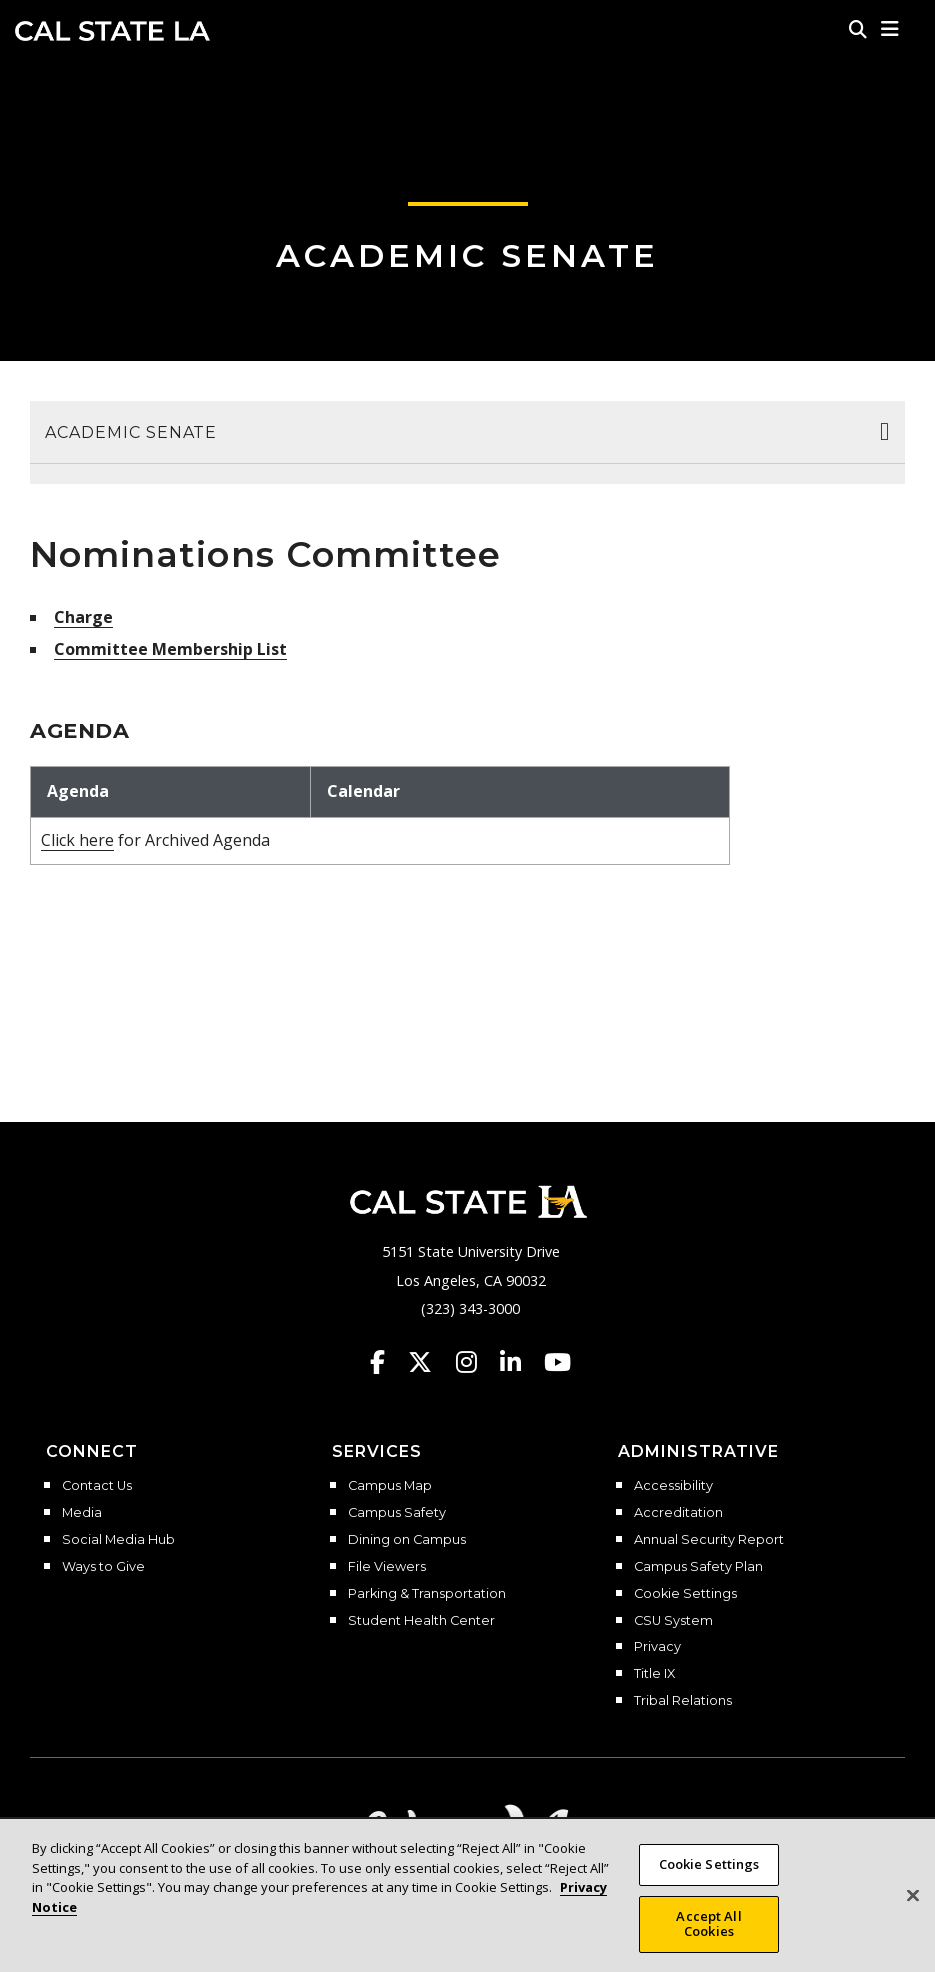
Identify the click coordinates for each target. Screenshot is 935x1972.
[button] (890, 29)
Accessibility (673, 1486)
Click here (77, 840)
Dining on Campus (407, 1540)
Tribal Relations (683, 1701)
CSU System (673, 1621)
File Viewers (387, 1567)
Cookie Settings (685, 1594)
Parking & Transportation (427, 1594)
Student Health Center (421, 1621)
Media (82, 1513)
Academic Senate (467, 255)
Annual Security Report (709, 1540)
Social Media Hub (118, 1540)
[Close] (913, 1904)
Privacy (657, 1647)
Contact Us (97, 1486)
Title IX (654, 1674)
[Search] (858, 29)
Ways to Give (103, 1567)
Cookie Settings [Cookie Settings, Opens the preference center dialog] (709, 1872)
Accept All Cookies (708, 1932)
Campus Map (390, 1486)
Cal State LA (112, 31)
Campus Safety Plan (698, 1567)
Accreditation (678, 1513)
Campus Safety (397, 1513)
